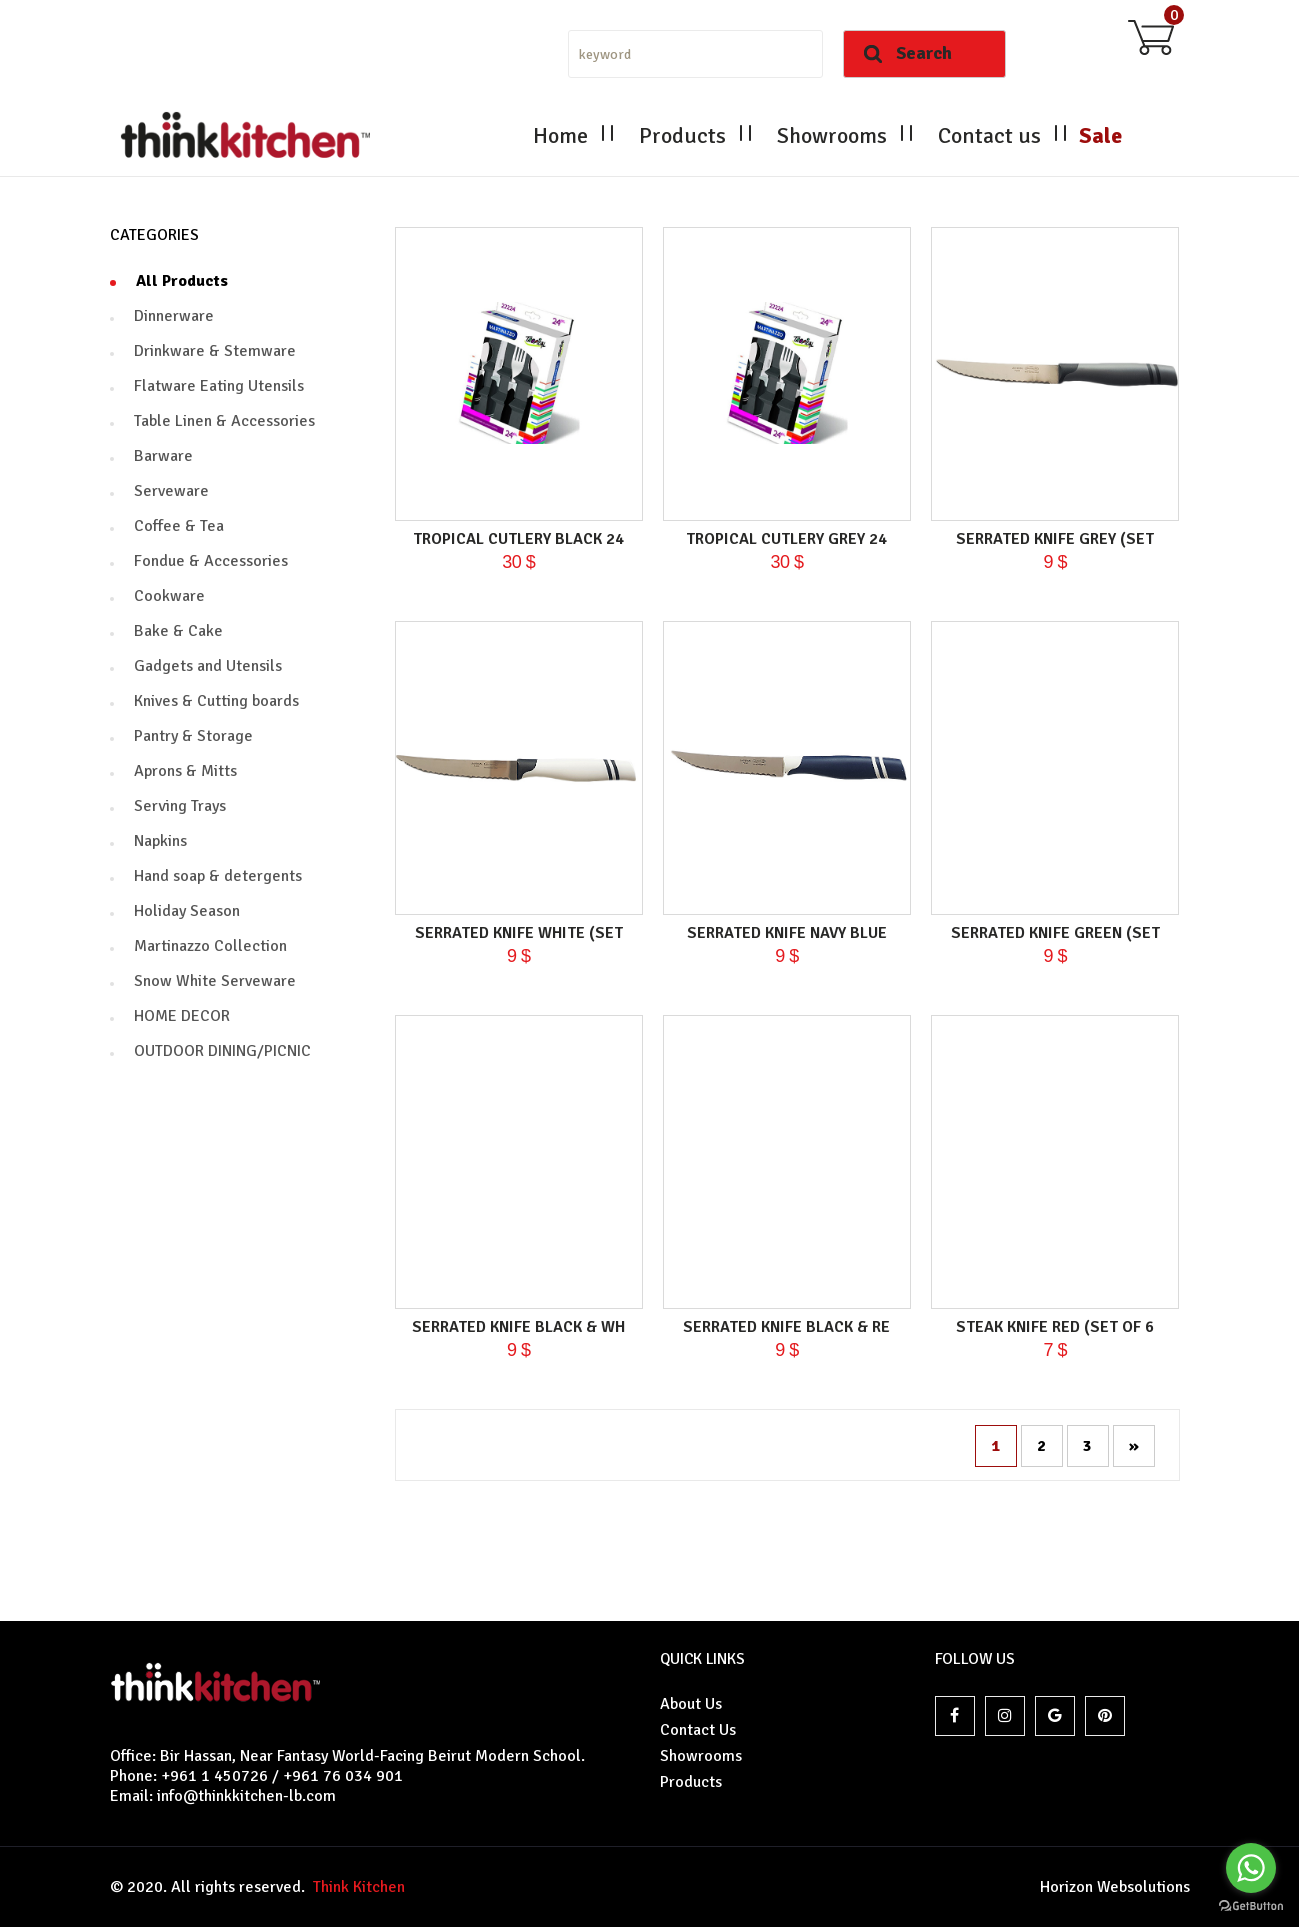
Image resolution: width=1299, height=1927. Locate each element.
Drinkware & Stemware (215, 351)
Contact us (989, 135)
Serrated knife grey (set (1055, 539)
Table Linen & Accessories (224, 421)
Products (682, 135)
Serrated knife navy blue (787, 933)
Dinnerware (174, 316)
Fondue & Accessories (211, 561)
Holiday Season (187, 911)
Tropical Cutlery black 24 (518, 539)
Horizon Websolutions (1115, 1887)
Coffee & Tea (179, 526)
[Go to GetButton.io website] (1251, 1906)
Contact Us (698, 1730)
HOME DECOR (182, 1016)
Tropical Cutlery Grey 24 (786, 539)
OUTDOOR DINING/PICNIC (222, 1051)
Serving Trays (180, 806)
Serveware (171, 491)
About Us (691, 1704)
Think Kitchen (355, 1887)
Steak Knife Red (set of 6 (1055, 1327)
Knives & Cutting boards (216, 701)
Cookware (169, 596)
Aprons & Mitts (185, 771)
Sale (1100, 135)
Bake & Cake (178, 631)
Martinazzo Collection (210, 946)
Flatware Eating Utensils (219, 386)
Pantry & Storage (193, 736)
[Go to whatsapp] (1251, 1868)
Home (560, 135)
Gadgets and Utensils (208, 666)
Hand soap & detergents (218, 876)
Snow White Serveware (215, 981)
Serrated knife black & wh (518, 1327)
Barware (163, 456)
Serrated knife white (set (519, 933)
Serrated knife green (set (1055, 933)
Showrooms (832, 135)
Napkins (160, 841)
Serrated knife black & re (786, 1327)
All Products (182, 281)
